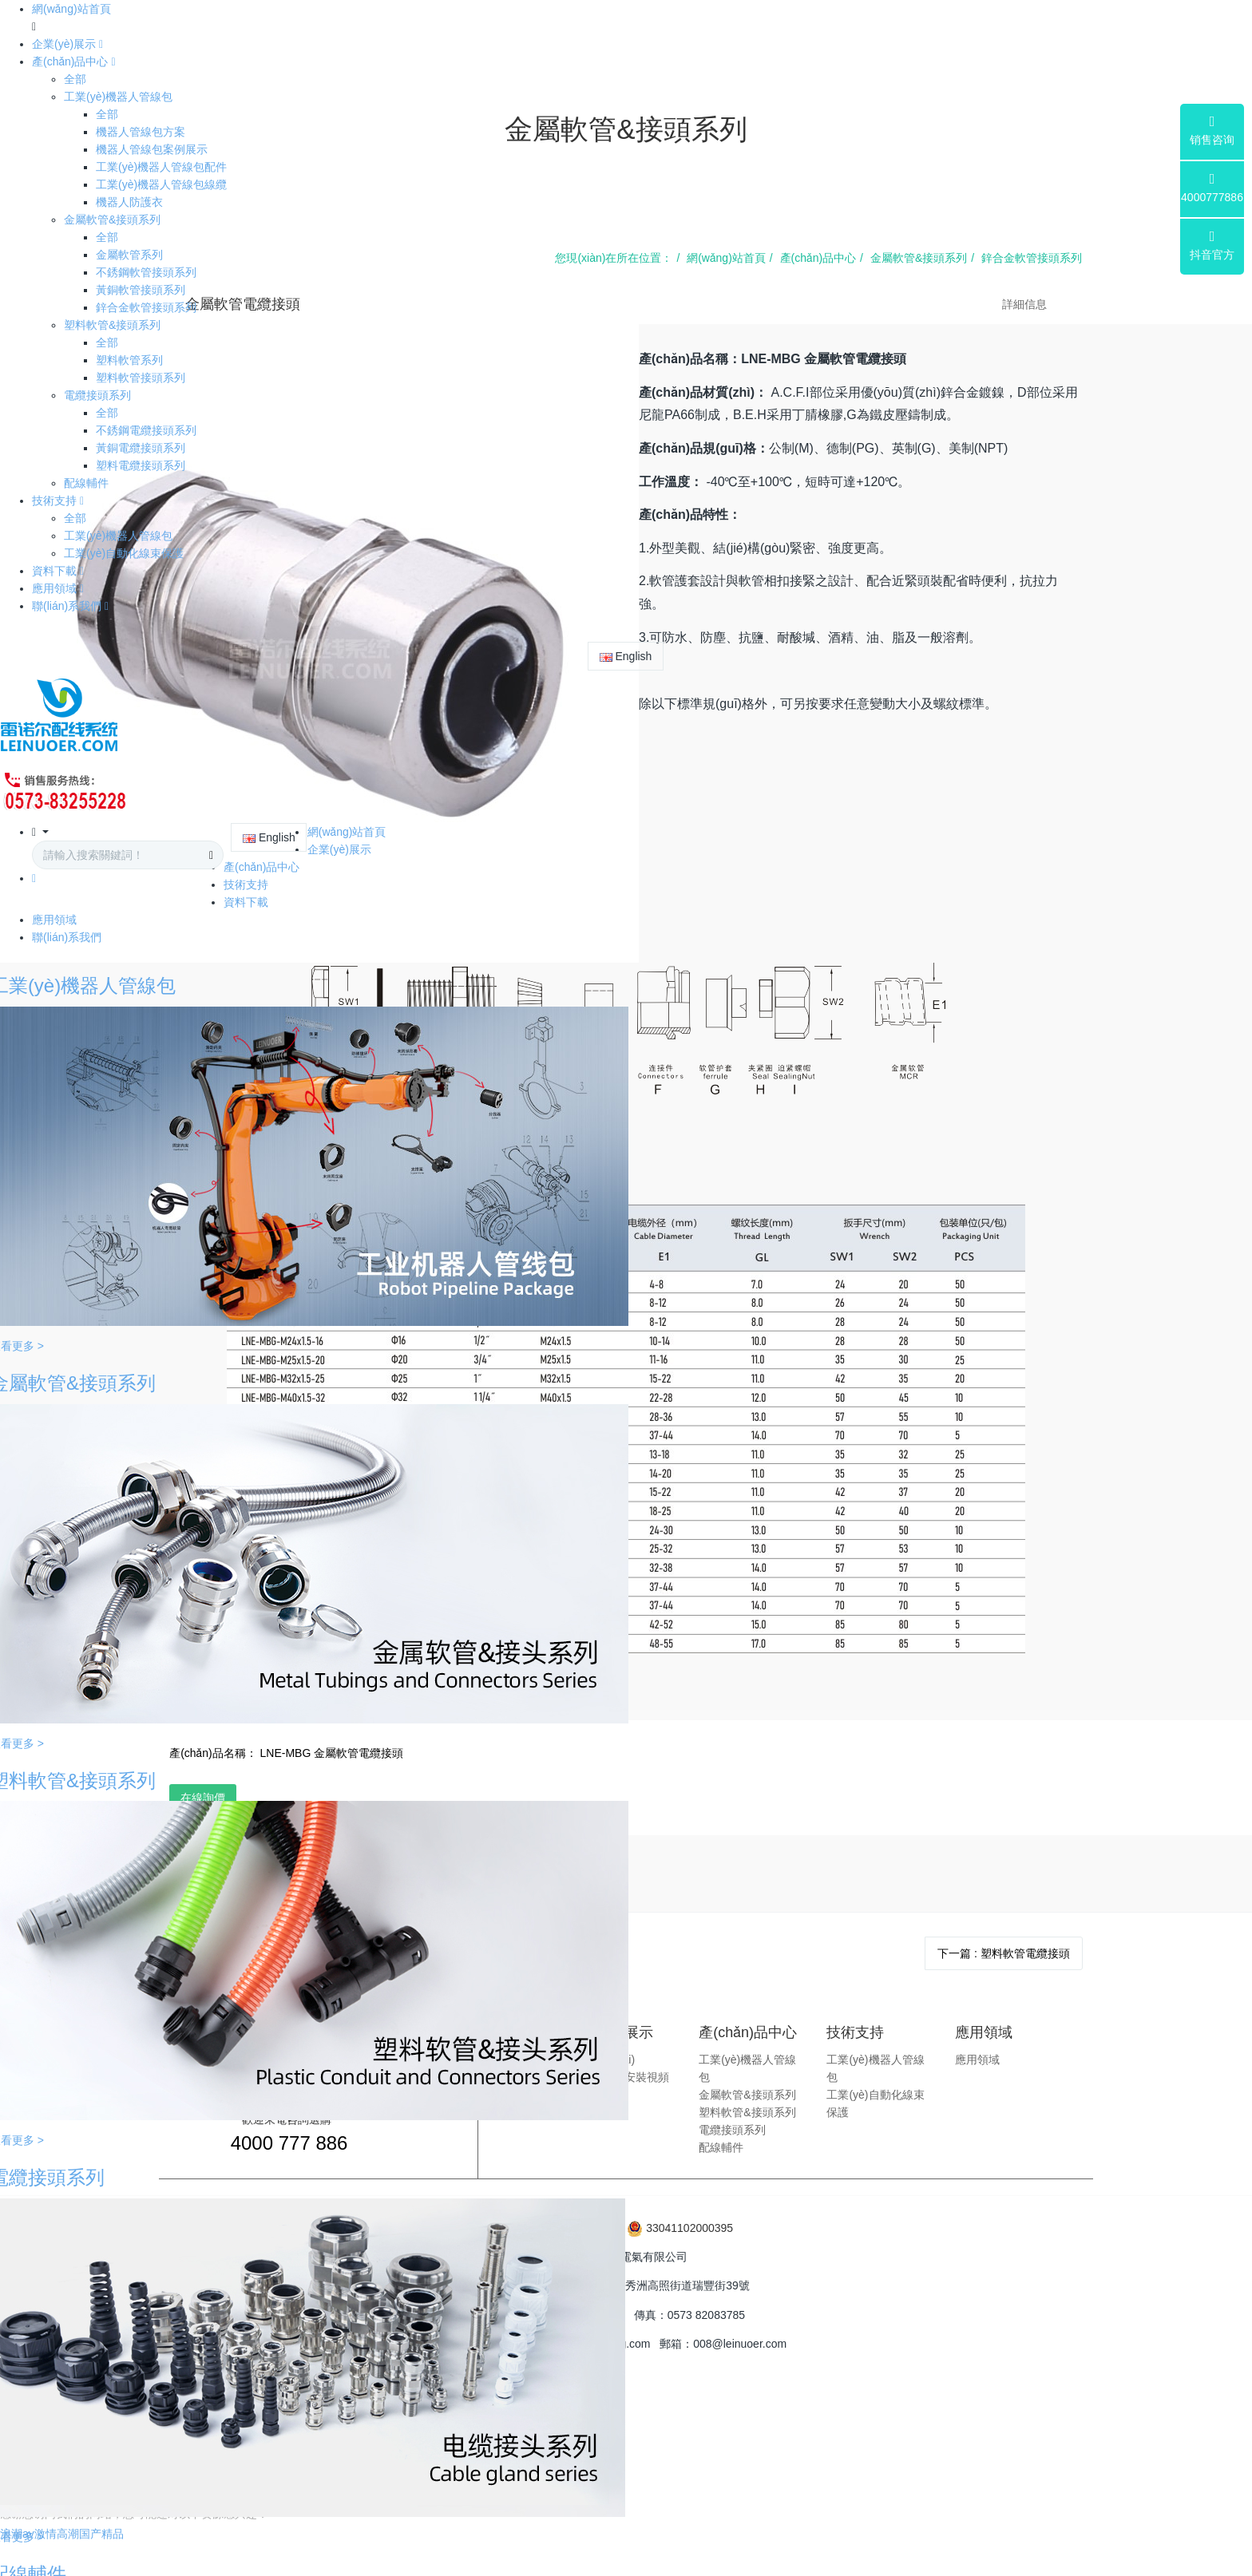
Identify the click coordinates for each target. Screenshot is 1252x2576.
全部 (75, 79)
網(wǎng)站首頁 (71, 8)
